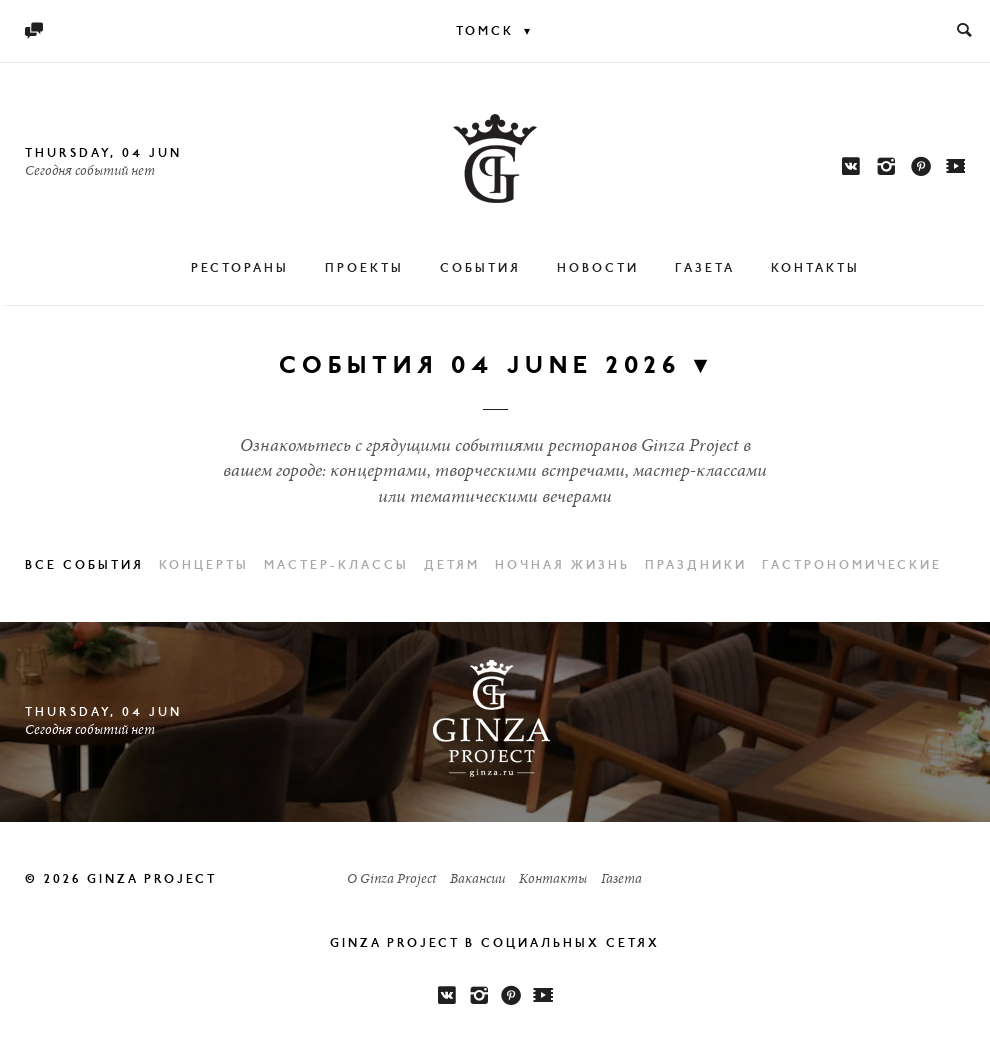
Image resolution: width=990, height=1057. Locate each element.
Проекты (364, 269)
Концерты (204, 566)
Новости (598, 269)
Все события (84, 566)
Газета (705, 269)
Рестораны (240, 269)
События (480, 269)
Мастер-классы (336, 566)
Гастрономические (852, 566)
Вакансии (477, 880)
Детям (452, 566)
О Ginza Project (391, 880)
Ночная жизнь (562, 566)
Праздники (696, 566)
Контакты (815, 269)
